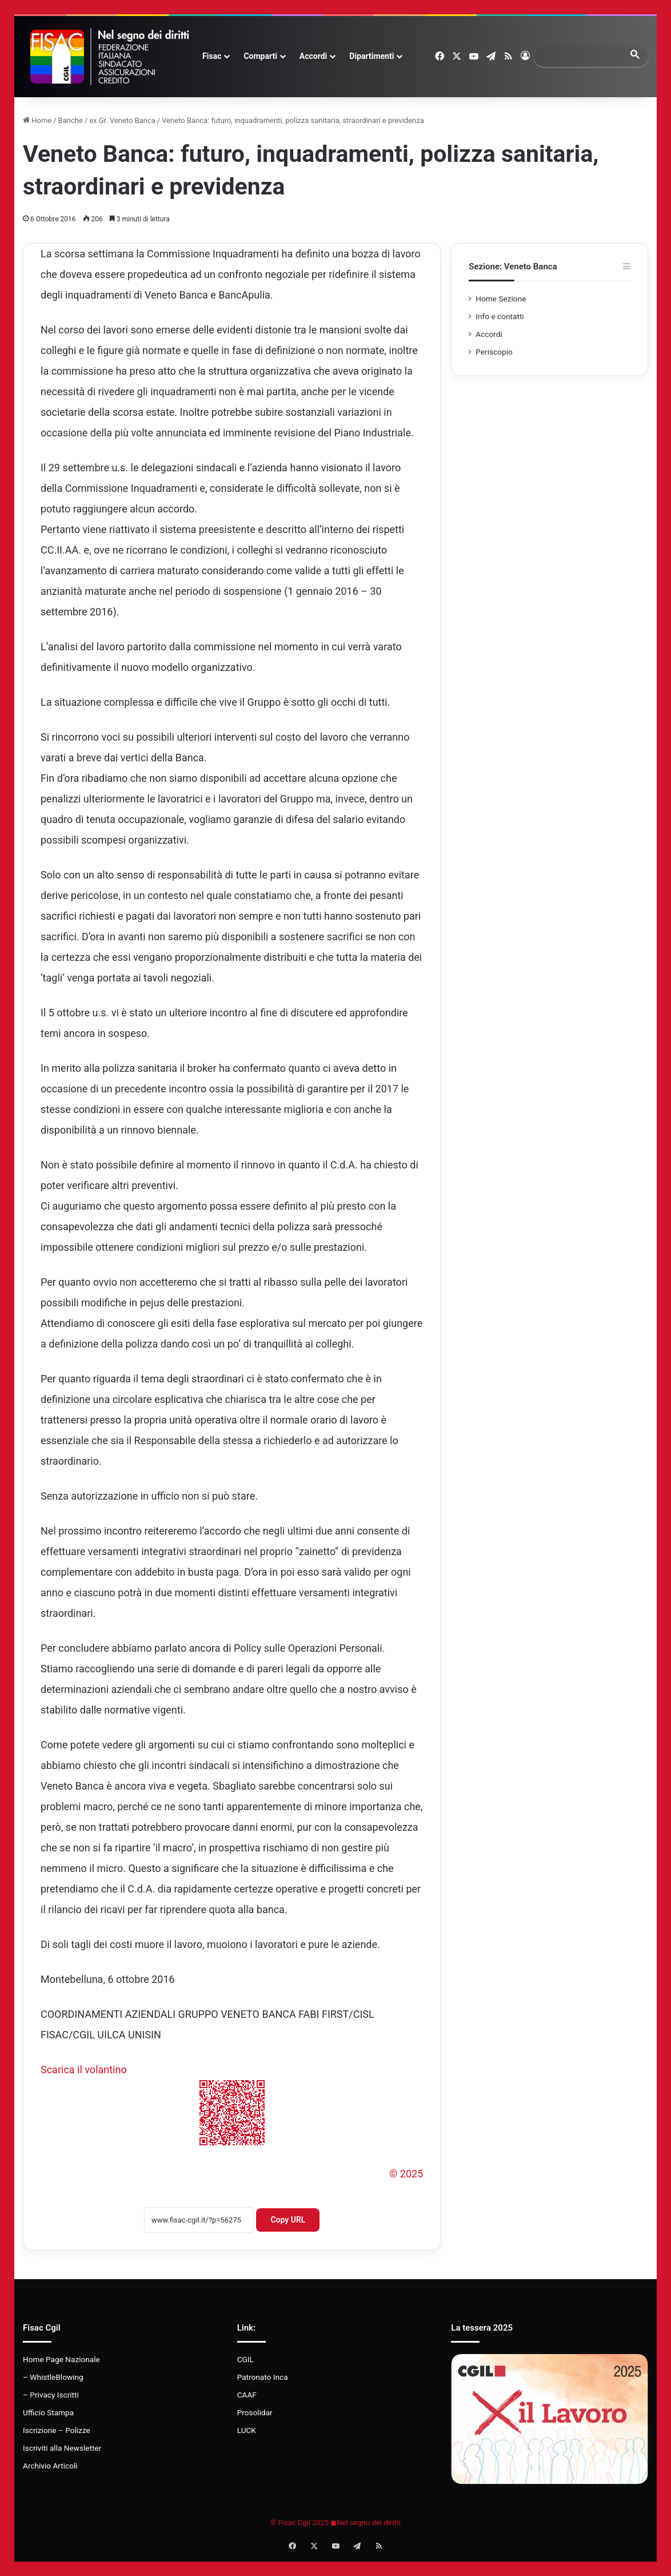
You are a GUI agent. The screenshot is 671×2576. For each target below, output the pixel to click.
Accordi (313, 56)
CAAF (247, 2394)
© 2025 (406, 2174)
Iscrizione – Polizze (56, 2430)
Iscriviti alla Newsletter (62, 2447)
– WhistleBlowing (53, 2377)
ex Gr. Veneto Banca (122, 120)
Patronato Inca (262, 2377)
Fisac (211, 56)
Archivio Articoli (50, 2465)
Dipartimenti (371, 56)
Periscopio (494, 351)
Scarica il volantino (84, 2070)
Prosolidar (255, 2412)
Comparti (260, 56)
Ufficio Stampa (48, 2412)
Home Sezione (501, 298)
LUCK (246, 2430)
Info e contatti (500, 316)
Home (37, 120)
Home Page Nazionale (61, 2359)
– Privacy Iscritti (51, 2394)
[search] (581, 56)
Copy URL (287, 2219)
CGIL (245, 2359)
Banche (70, 120)
